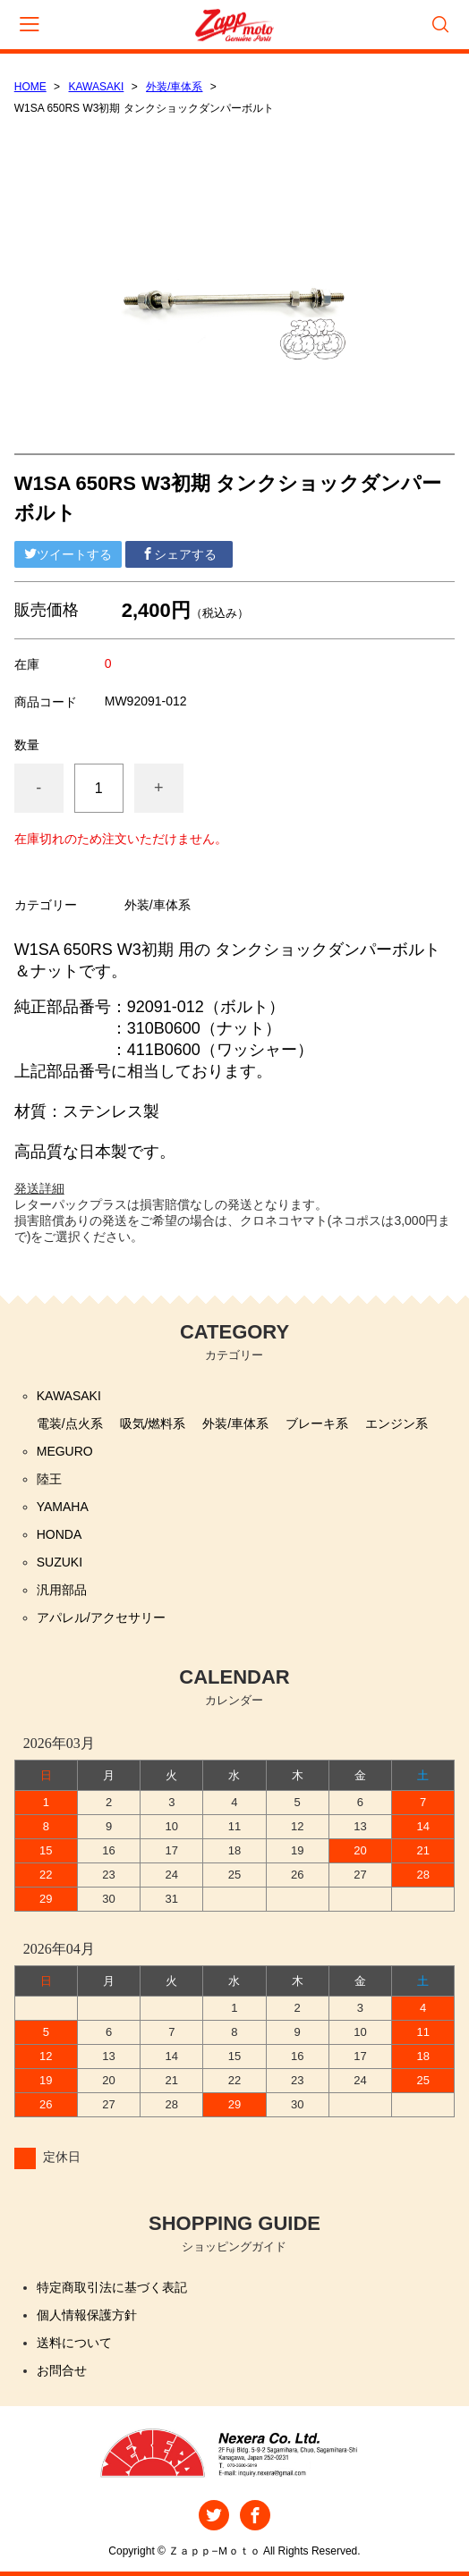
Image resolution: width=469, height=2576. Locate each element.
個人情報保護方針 (87, 2315)
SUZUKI (59, 1562)
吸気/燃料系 (153, 1423)
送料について (74, 2342)
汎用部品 (62, 1590)
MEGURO (65, 1451)
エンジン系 (396, 1423)
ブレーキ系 (317, 1423)
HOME (30, 86)
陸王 (49, 1479)
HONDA (59, 1534)
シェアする (179, 554)
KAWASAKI (96, 86)
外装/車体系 (174, 86)
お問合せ (62, 2370)
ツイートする (68, 554)
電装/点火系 (70, 1423)
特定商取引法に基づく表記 (112, 2287)
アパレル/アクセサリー (101, 1617)
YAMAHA (63, 1506)
